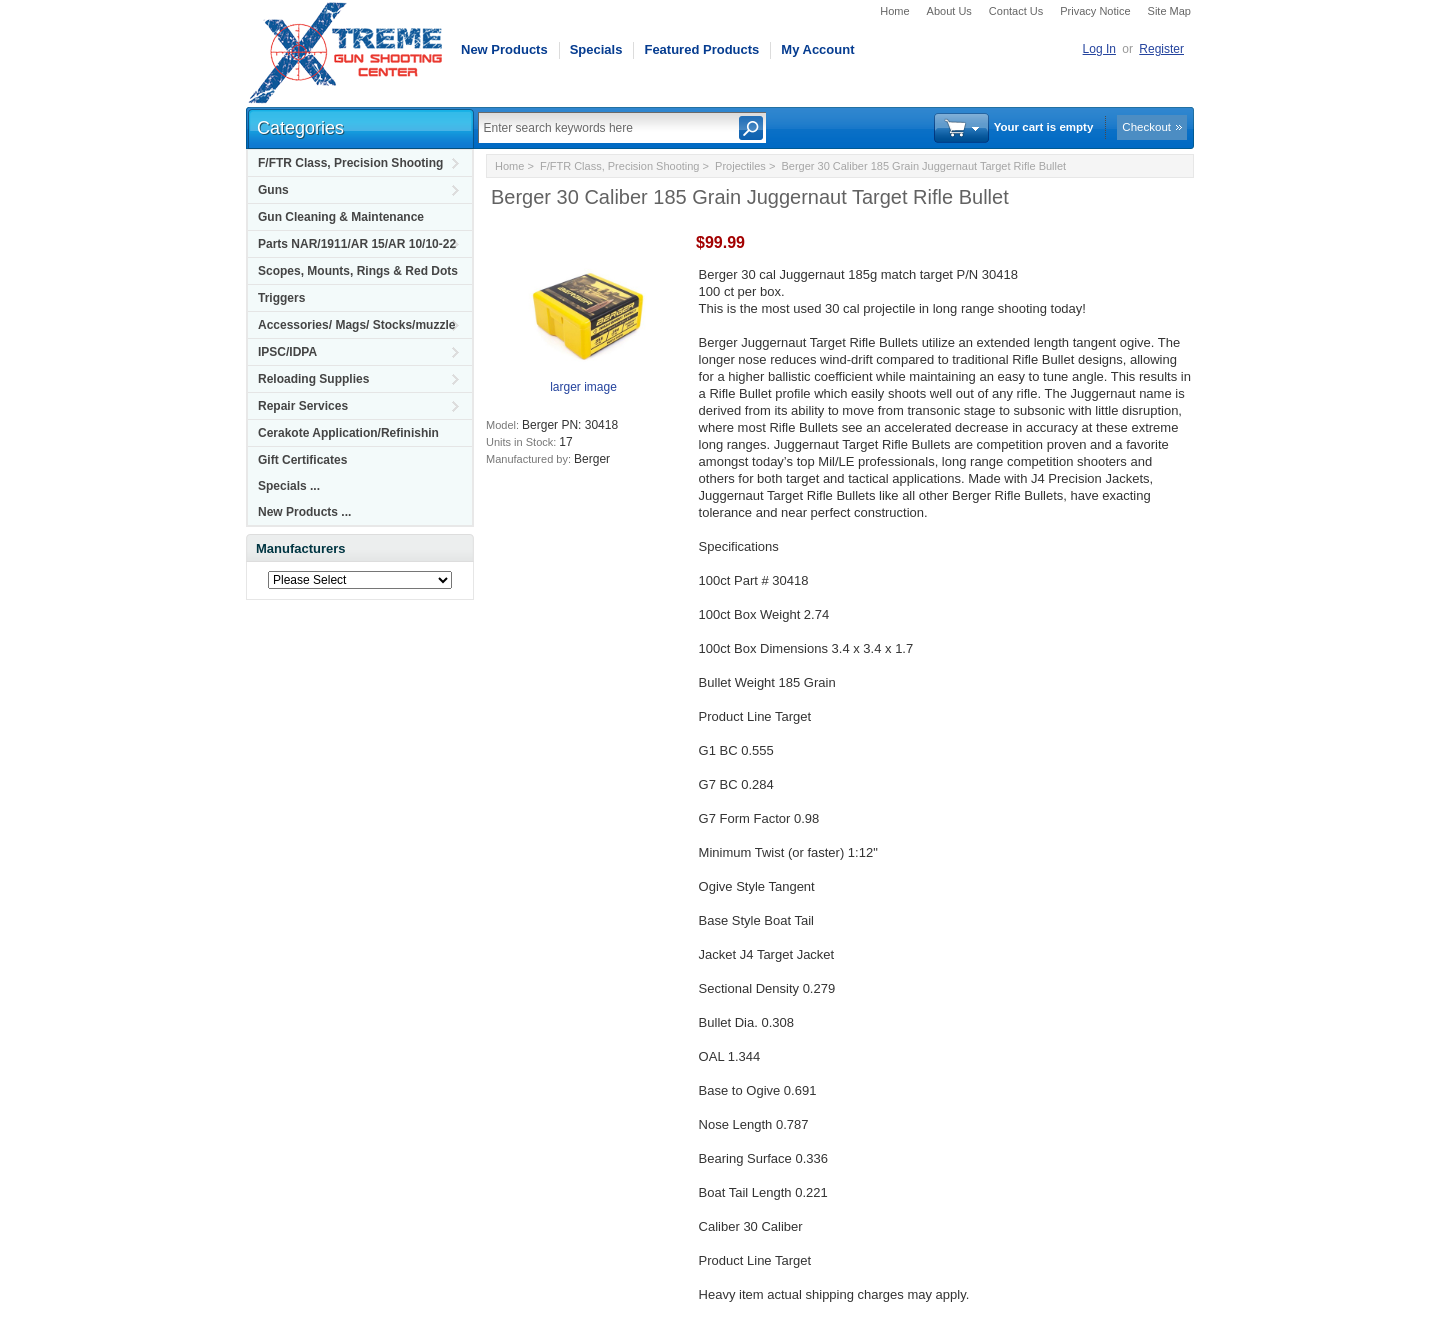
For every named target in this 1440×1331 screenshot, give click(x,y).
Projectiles (740, 166)
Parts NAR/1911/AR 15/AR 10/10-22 (357, 244)
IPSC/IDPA (287, 352)
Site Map (1169, 11)
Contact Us (1016, 11)
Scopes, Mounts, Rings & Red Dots (358, 271)
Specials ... (289, 486)
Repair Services (303, 406)
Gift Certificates (302, 460)
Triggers (281, 298)
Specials (596, 49)
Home (894, 11)
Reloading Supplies (313, 379)
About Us (949, 11)
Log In (1099, 49)
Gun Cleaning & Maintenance (341, 217)
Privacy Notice (1095, 11)
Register (1161, 49)
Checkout (1146, 127)
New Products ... (304, 512)
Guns (273, 190)
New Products (504, 49)
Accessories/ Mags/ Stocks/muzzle (356, 325)
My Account (817, 49)
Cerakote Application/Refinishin (348, 433)
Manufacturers (301, 548)
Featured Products (701, 49)
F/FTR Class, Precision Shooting (350, 163)
